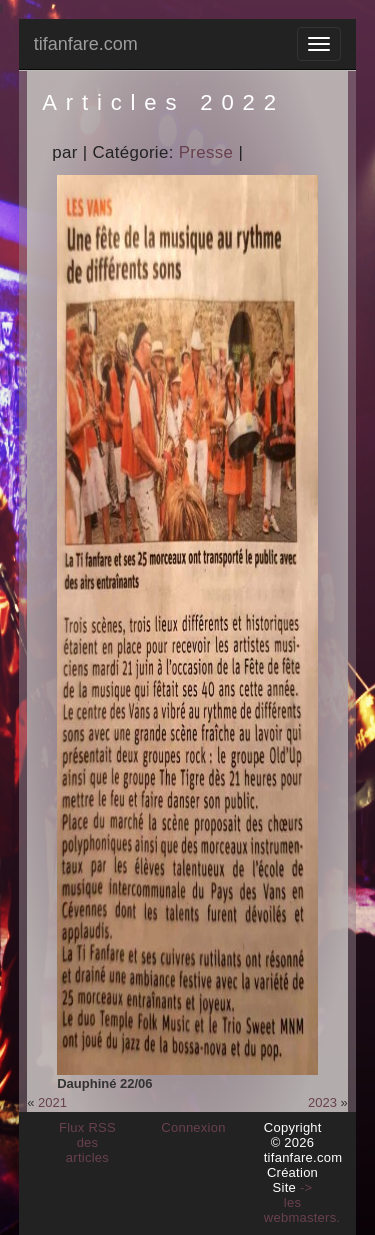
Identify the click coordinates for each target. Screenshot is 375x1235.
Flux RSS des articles (87, 1142)
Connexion (193, 1127)
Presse (206, 152)
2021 (52, 1102)
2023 (322, 1102)
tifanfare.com (86, 44)
